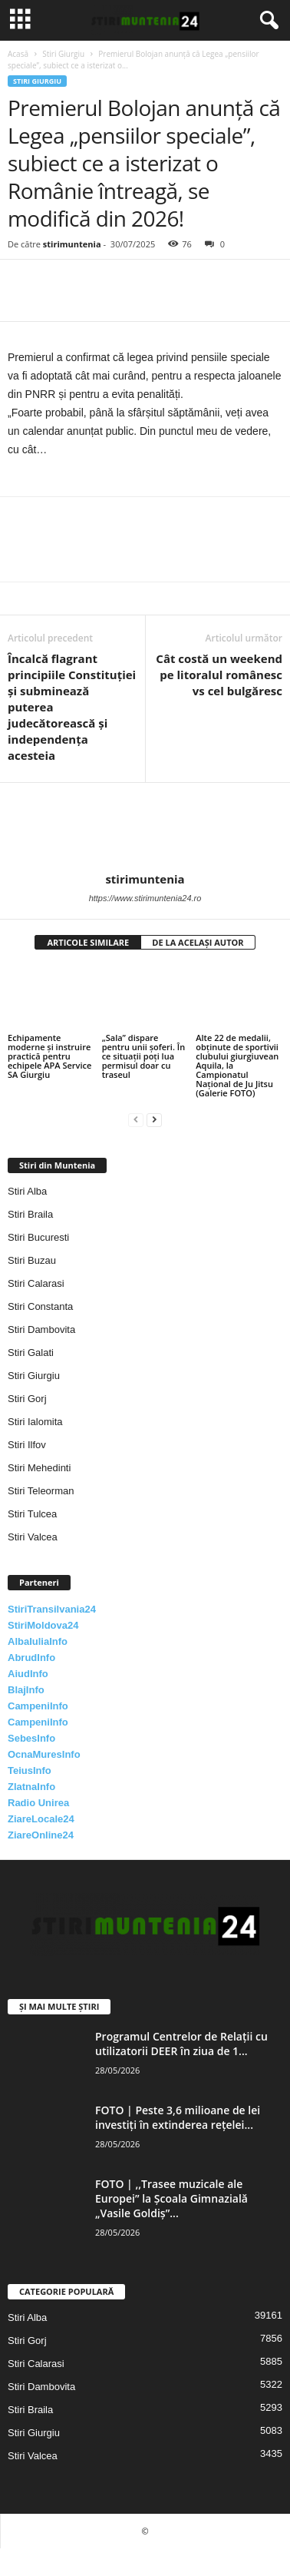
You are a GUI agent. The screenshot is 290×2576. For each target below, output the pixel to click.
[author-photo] (145, 827)
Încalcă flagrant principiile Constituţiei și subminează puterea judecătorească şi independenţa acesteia (72, 707)
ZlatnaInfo (31, 1786)
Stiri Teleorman (41, 1491)
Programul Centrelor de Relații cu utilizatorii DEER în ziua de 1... (181, 2043)
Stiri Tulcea (32, 1514)
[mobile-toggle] (20, 20)
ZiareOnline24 (41, 1835)
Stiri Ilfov (27, 1444)
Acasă (18, 53)
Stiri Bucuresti (38, 1237)
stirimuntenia (72, 244)
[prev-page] (135, 1119)
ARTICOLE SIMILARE (88, 942)
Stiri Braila (30, 1214)
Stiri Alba (27, 1191)
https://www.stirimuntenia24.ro (145, 898)
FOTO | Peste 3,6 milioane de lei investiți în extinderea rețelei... (177, 2117)
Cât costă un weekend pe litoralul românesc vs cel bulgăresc (219, 674)
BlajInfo (26, 1690)
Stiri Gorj (27, 1398)
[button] (266, 21)
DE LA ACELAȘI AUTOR (197, 942)
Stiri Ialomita (35, 1421)
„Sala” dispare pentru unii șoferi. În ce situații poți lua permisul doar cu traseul (144, 1056)
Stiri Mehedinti (39, 1468)
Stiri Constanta (40, 1306)
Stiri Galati (31, 1352)
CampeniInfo (38, 1706)
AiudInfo (28, 1673)
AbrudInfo (31, 1657)
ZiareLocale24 (41, 1819)
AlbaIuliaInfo (38, 1641)
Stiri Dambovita (41, 1329)
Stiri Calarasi (36, 1283)
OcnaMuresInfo (44, 1754)
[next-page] (154, 1119)
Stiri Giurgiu (63, 53)
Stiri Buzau (32, 1260)
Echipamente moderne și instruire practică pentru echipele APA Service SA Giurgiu (49, 1056)
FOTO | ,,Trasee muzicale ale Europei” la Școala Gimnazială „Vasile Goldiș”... (171, 2198)
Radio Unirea (38, 1803)
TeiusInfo (29, 1770)
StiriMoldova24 (43, 1625)
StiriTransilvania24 (52, 1609)
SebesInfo (31, 1738)
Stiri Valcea (33, 1537)
